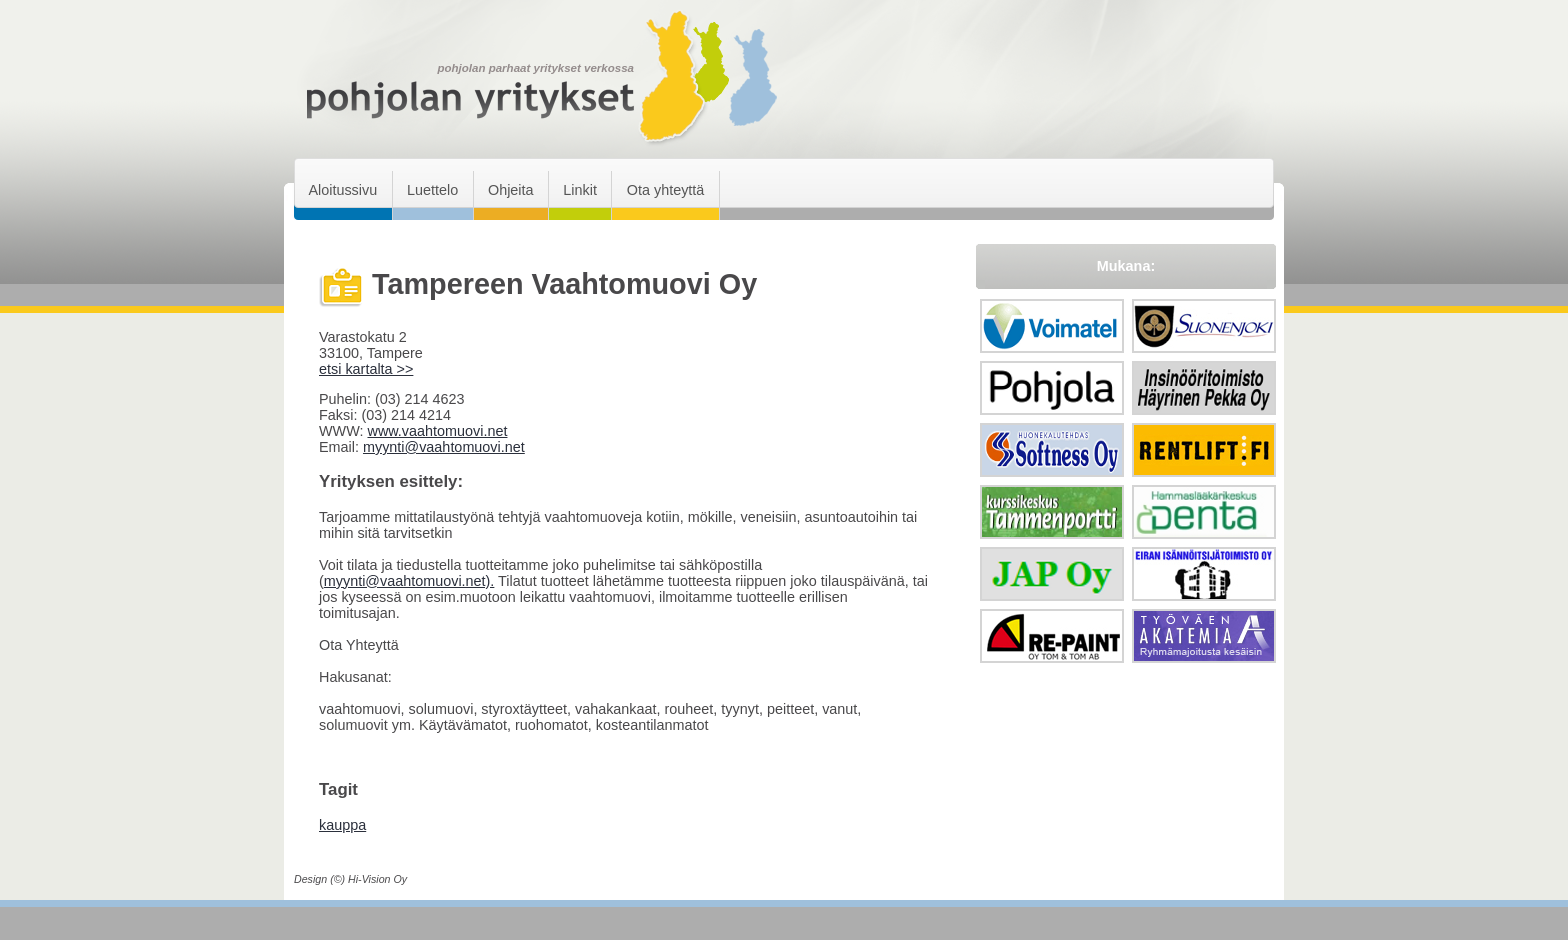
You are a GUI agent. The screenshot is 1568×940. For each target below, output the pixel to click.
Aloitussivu (342, 190)
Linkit (580, 190)
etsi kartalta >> (366, 369)
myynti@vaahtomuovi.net (444, 447)
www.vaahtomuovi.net (437, 431)
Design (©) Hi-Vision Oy (350, 879)
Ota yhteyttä (666, 190)
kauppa (342, 825)
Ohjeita (511, 190)
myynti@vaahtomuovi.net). (409, 581)
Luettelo (432, 190)
